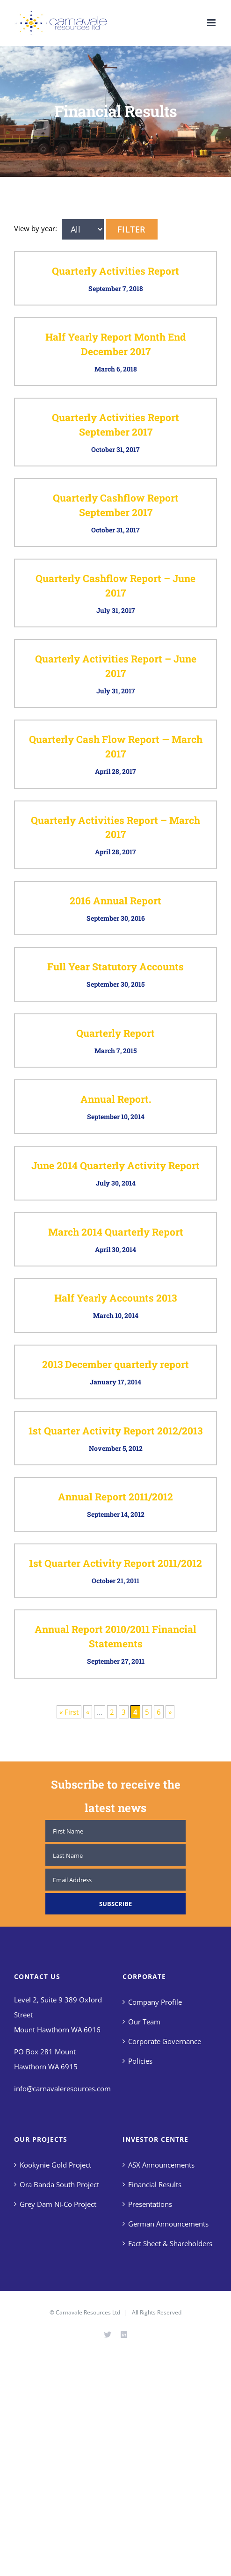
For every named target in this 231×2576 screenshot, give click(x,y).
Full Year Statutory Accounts (115, 966)
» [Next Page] (170, 1712)
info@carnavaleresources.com (62, 2088)
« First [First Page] (69, 1712)
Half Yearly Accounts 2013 (115, 1297)
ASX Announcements (161, 2164)
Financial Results (154, 2184)
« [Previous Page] (87, 1712)
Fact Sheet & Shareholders (170, 2243)
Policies (140, 2061)
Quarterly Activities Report (115, 270)
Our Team (144, 2021)
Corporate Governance (164, 2041)
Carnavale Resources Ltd (88, 2312)
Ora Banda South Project (59, 2184)
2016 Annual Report (115, 900)
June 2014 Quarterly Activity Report (115, 1165)
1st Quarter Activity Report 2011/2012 (115, 1563)
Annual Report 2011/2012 (115, 1496)
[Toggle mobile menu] (212, 23)
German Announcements (168, 2223)
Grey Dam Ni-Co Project (58, 2204)
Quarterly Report (115, 1033)
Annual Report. (115, 1099)
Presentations (150, 2204)
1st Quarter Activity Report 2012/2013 (115, 1430)
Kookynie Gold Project (55, 2164)
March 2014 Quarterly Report (115, 1231)
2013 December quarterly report (115, 1364)
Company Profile (155, 2002)
